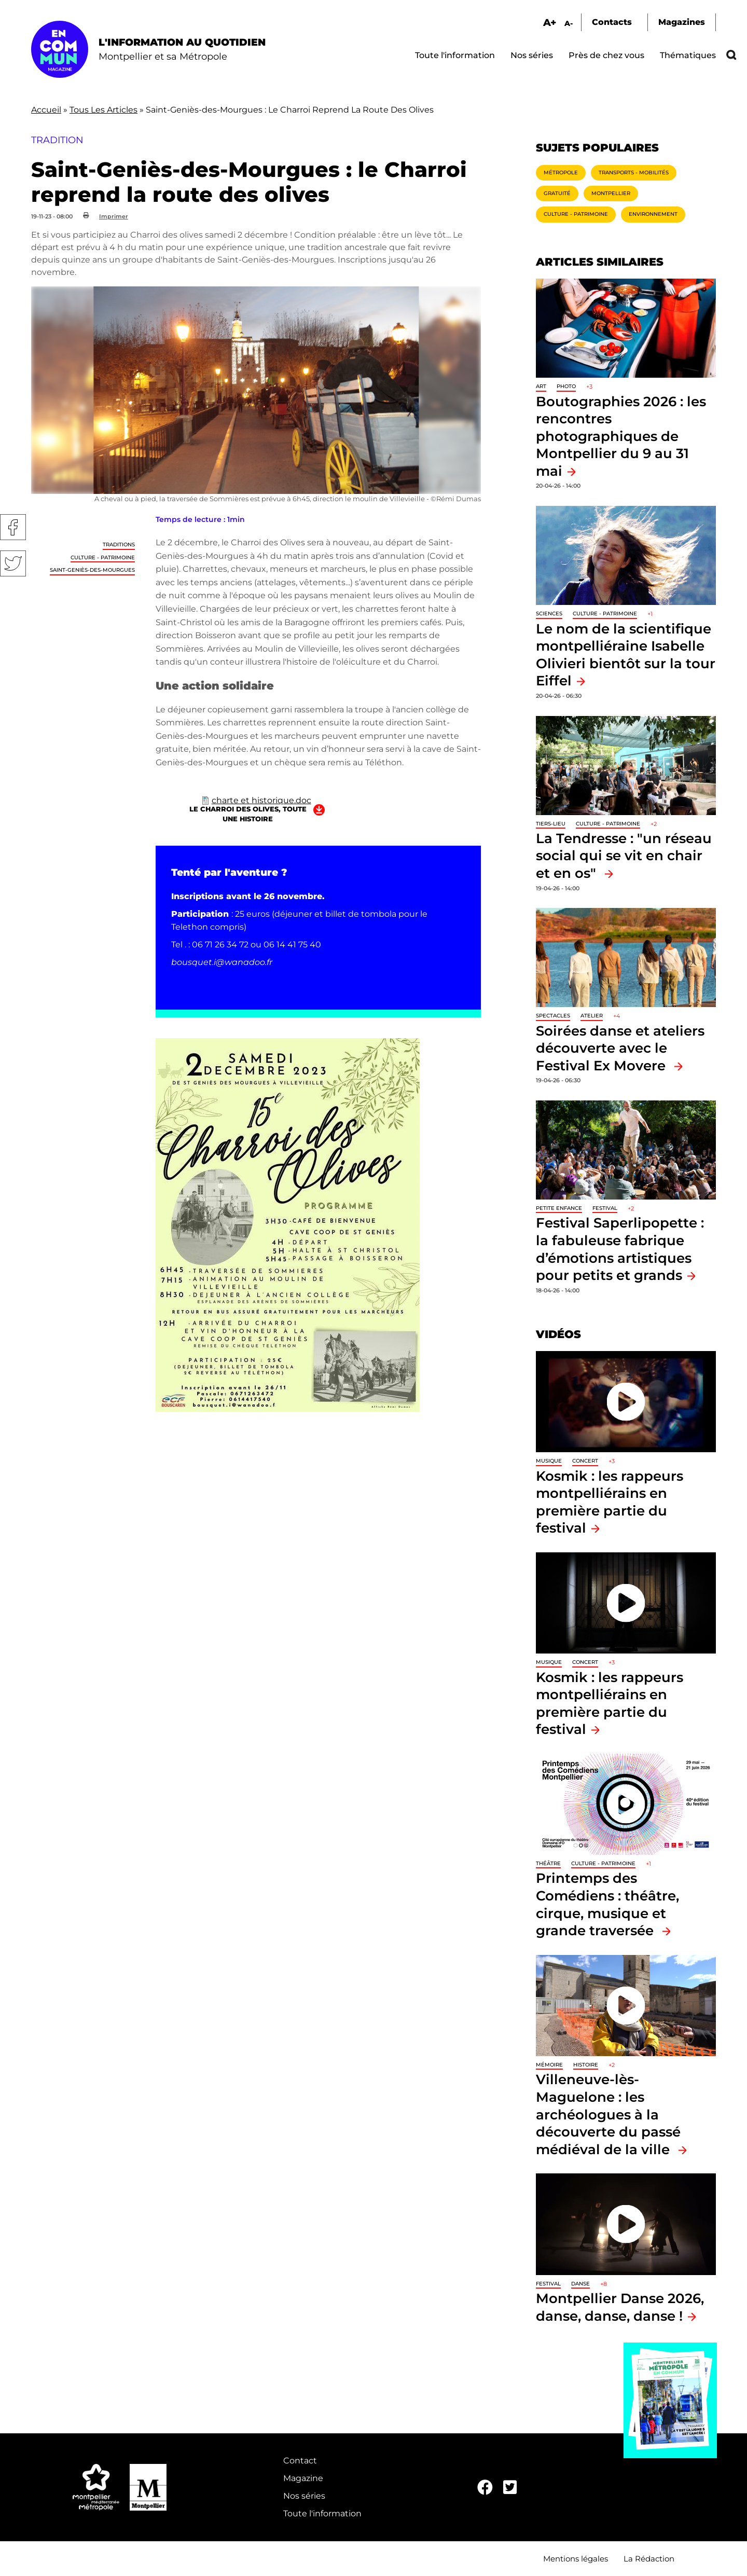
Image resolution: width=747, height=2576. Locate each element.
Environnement (653, 214)
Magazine (303, 2478)
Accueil (46, 110)
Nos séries (531, 55)
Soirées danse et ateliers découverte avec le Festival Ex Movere (620, 1048)
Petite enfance (559, 1208)
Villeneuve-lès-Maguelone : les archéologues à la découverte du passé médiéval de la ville (608, 2114)
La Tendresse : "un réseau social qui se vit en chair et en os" (624, 855)
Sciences (549, 613)
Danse (580, 2283)
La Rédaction (649, 2559)
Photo (566, 386)
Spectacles (553, 1015)
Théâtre (548, 1863)
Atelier (591, 1015)
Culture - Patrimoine (103, 557)
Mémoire (549, 2065)
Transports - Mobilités (634, 172)
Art (541, 386)
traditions (119, 544)
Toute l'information (455, 55)
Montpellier (610, 193)
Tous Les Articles (103, 110)
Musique (549, 1461)
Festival (604, 1208)
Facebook (13, 527)
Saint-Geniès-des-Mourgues (92, 570)
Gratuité (557, 193)
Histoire (585, 2065)
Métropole (561, 172)
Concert (585, 1461)
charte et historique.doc (261, 800)
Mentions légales (575, 2559)
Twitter (13, 563)
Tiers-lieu (550, 823)
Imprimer (113, 216)
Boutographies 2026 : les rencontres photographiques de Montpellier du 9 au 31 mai (621, 436)
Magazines (681, 22)
